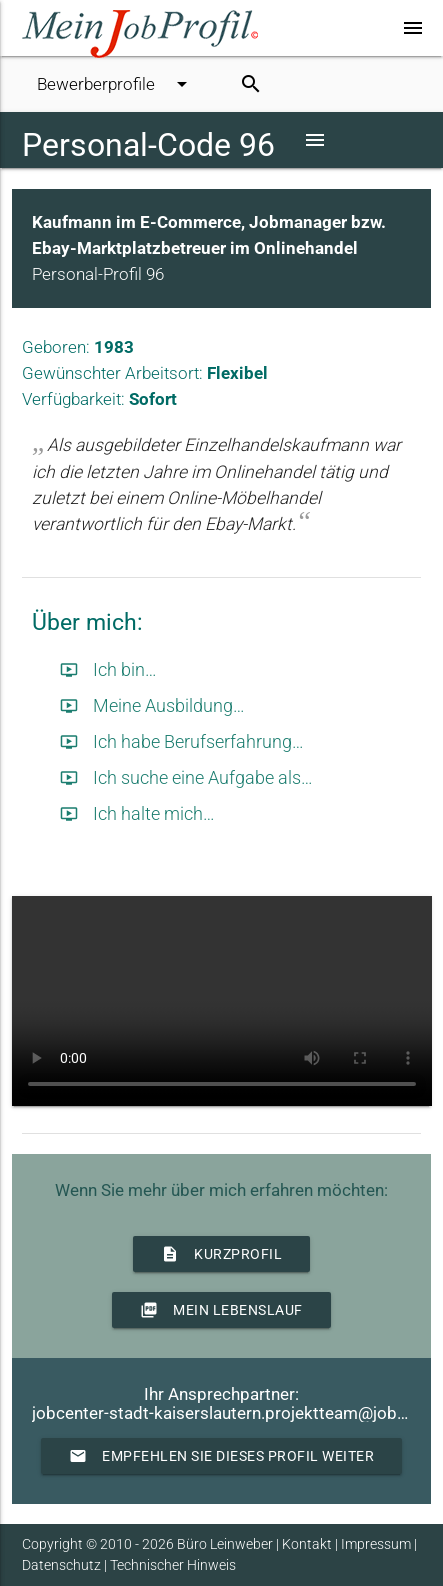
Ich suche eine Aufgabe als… (186, 778)
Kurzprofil (221, 1254)
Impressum (376, 1544)
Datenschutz (61, 1565)
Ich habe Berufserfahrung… (182, 742)
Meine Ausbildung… (152, 706)
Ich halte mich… (137, 814)
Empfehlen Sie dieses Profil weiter (221, 1456)
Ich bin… (108, 670)
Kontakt (307, 1544)
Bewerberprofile (115, 84)
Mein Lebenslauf (221, 1310)
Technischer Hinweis (173, 1565)
